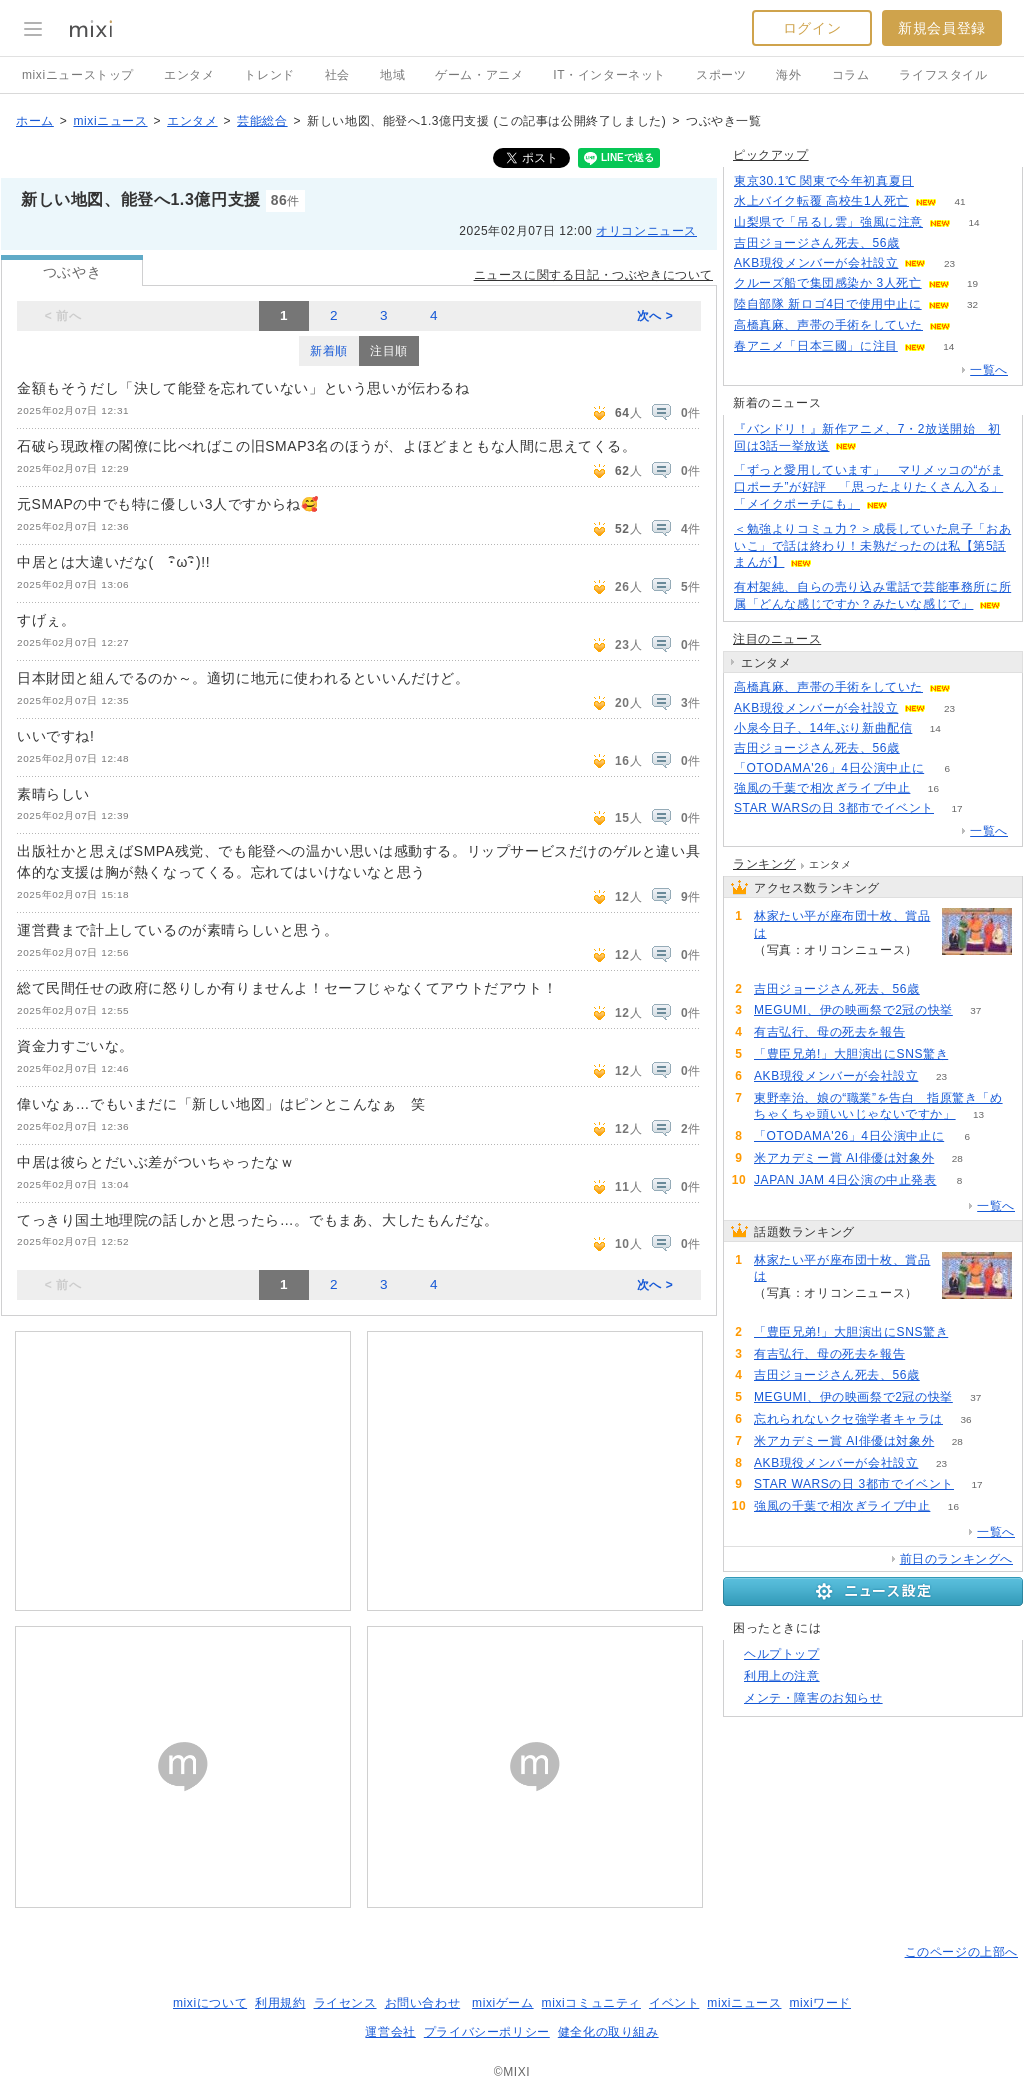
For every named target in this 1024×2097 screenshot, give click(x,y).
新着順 (329, 351)
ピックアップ (771, 155)
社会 (337, 75)
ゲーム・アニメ (479, 75)
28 (957, 1158)
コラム (851, 75)
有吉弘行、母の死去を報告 (829, 1032)
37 (975, 1010)
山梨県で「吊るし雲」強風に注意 (828, 222)
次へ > (655, 316)
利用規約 (280, 2003)
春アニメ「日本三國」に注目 (816, 346)
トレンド (269, 75)
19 (972, 283)
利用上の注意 (782, 1676)
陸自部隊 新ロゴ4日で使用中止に (828, 304)
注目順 (389, 351)
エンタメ (189, 75)
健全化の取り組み (608, 2032)
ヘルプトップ (782, 1654)
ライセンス (345, 2003)
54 (936, 181)
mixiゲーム (503, 2003)
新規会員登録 (942, 28)
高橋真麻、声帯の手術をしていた (828, 325)
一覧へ (989, 370)
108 (777, 967)
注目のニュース (777, 639)
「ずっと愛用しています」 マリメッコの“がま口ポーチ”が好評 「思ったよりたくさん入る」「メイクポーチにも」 (868, 487)
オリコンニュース (646, 231)
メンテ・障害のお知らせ (813, 1698)
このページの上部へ (961, 1952)
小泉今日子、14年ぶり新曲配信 (823, 728)
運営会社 (390, 2032)
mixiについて (210, 2003)
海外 (788, 75)
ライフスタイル (943, 75)
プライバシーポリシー (487, 2032)
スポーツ (721, 75)
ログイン (812, 28)
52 (922, 748)
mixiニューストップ (78, 75)
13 (978, 1114)
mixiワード (820, 2003)
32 (972, 304)
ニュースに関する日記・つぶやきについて (593, 275)
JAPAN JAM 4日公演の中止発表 (845, 1180)
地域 (392, 75)
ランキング (764, 864)
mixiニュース (110, 121)
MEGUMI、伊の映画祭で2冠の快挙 (853, 1010)
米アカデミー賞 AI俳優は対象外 (844, 1158)
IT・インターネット (609, 75)
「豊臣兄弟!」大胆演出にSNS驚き (851, 1054)
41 (959, 201)
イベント (674, 2003)
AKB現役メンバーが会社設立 (816, 263)
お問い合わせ (423, 2003)
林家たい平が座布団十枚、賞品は (842, 924)
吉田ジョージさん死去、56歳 (817, 243)
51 (922, 243)
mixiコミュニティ (591, 2003)
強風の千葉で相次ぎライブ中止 (822, 788)
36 (965, 1419)
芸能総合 (262, 121)
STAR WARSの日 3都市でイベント (834, 808)
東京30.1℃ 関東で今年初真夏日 (824, 181)
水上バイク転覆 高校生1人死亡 (821, 201)
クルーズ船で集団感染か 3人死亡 (828, 283)
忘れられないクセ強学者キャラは (848, 1419)
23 (949, 263)
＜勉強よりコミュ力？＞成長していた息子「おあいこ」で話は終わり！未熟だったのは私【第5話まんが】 (872, 546)
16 (933, 788)
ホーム (35, 121)
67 (971, 1054)
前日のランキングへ (956, 1559)
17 (956, 808)
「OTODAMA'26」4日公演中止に (829, 768)
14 (973, 222)
